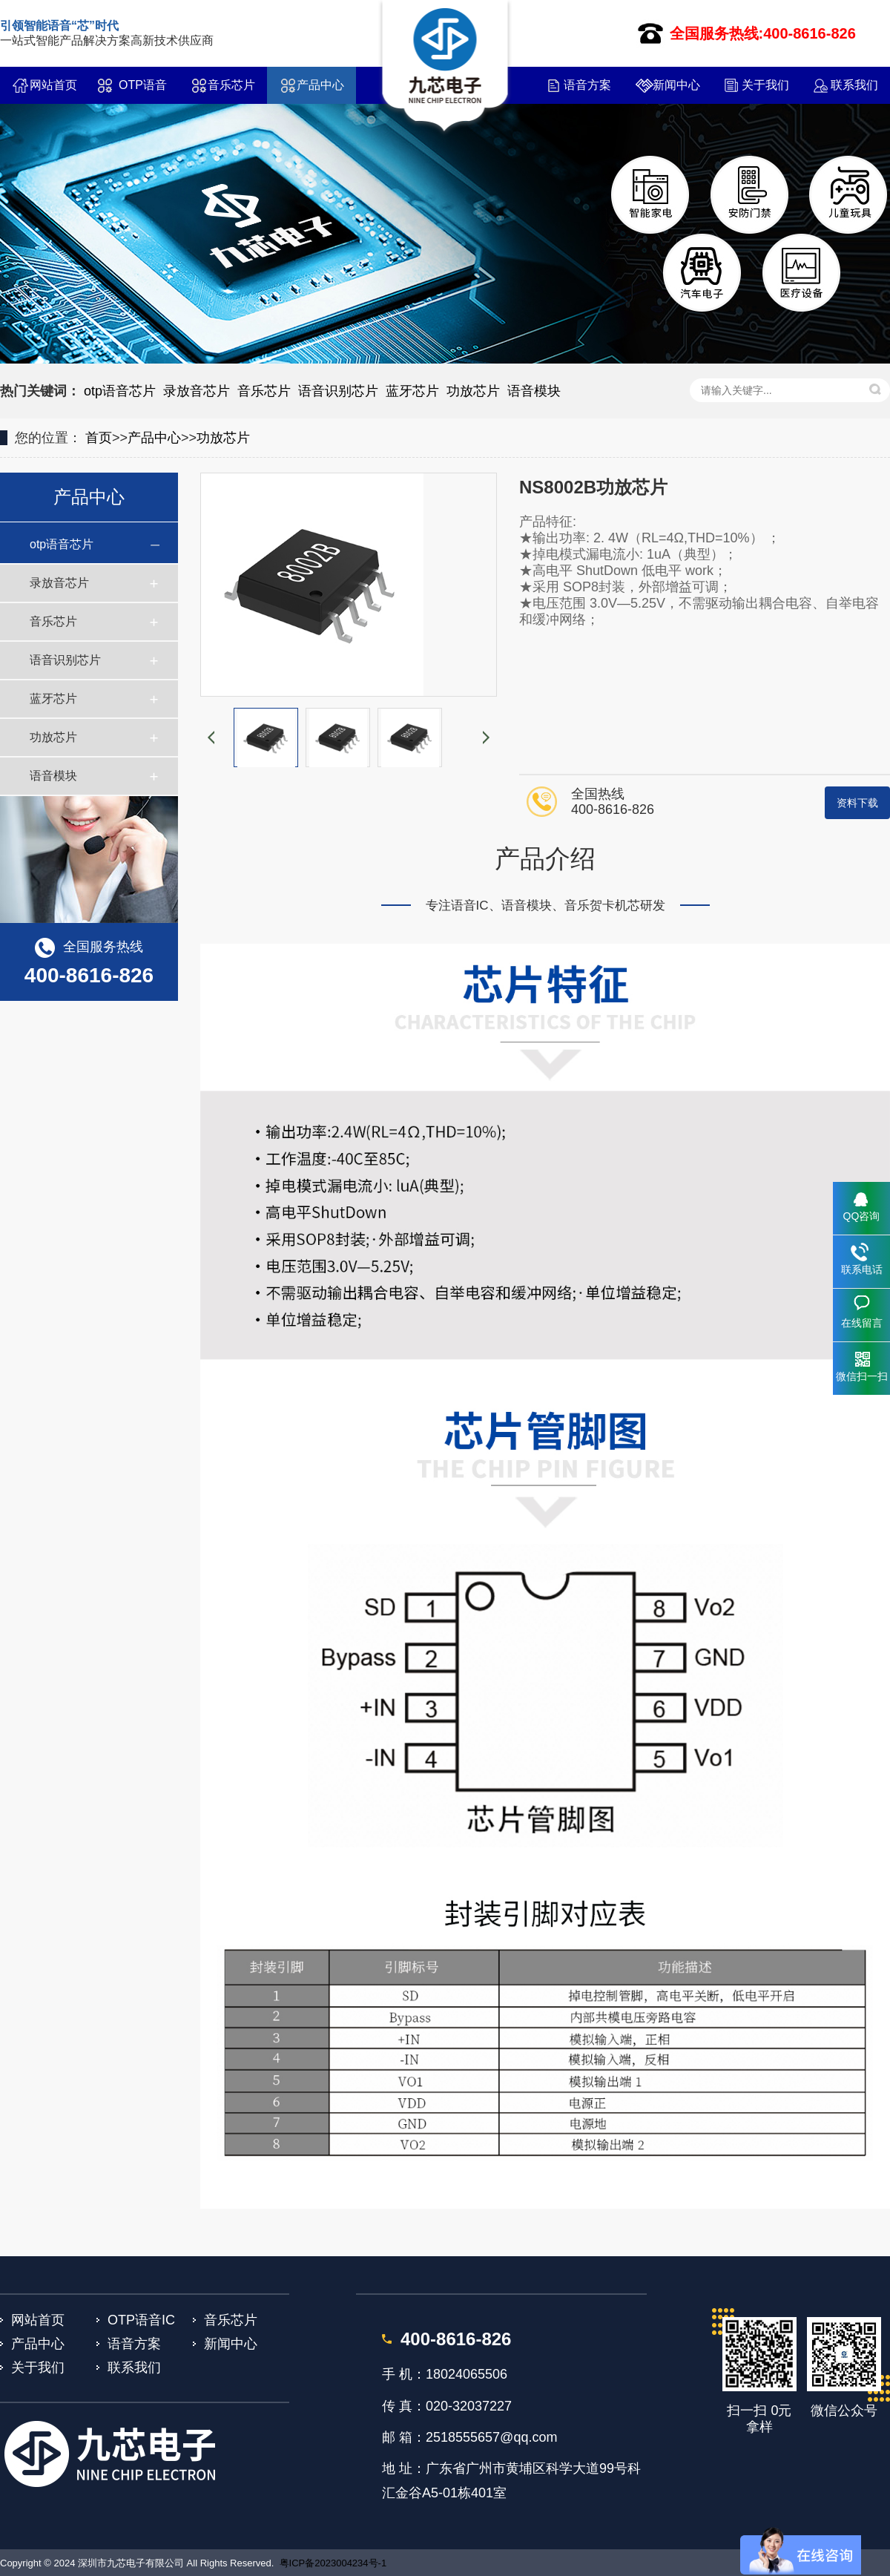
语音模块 (534, 391)
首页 (98, 437)
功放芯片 (473, 391)
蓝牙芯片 (412, 391)
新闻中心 (676, 85)
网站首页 (53, 85)
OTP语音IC (143, 91)
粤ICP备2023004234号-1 (333, 2563)
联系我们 (854, 85)
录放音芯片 (196, 391)
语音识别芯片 (338, 391)
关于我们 (765, 85)
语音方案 (587, 85)
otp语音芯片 (120, 391)
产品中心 (320, 85)
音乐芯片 (231, 85)
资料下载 (857, 803)
